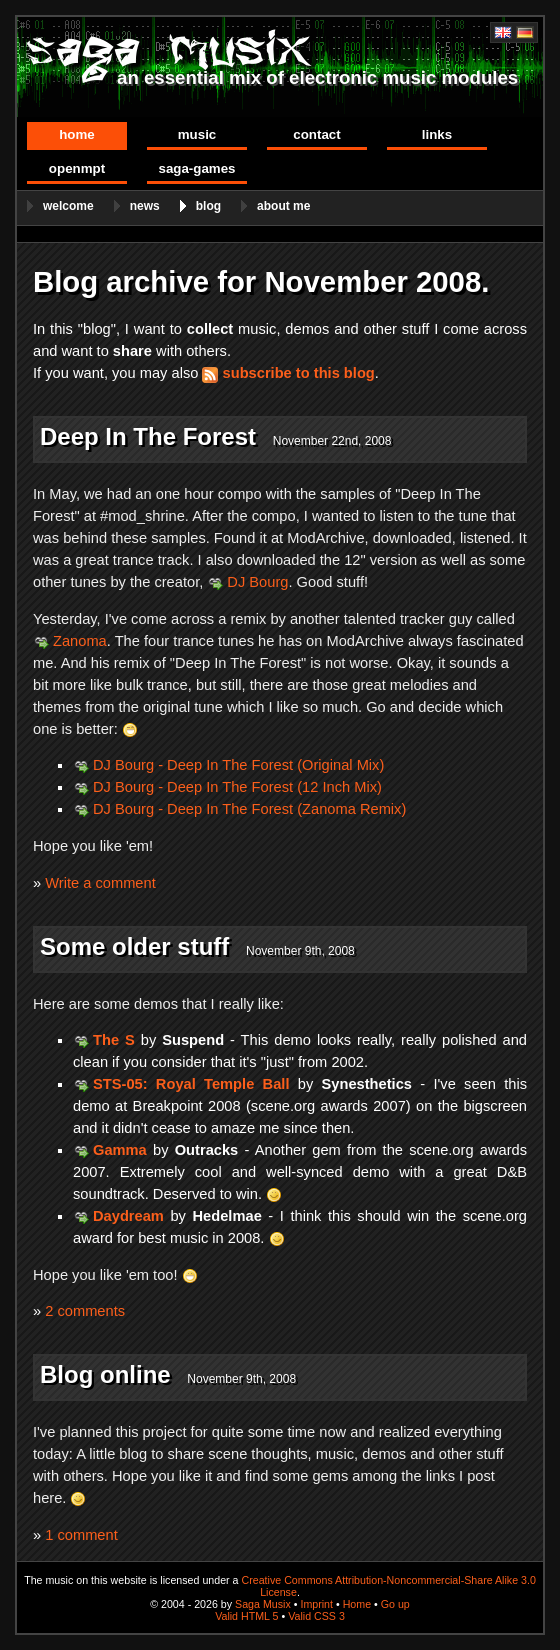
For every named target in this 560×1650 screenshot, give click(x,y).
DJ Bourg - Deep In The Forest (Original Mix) (238, 765)
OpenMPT (77, 168)
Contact (316, 134)
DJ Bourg (257, 582)
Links (437, 134)
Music (197, 134)
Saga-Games (196, 168)
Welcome (68, 206)
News (145, 206)
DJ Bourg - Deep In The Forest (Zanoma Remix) (249, 809)
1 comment (81, 1535)
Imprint (316, 1604)
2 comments (85, 1311)
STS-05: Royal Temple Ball (191, 1084)
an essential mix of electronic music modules (317, 77)
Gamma (120, 1150)
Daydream (128, 1216)
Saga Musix (263, 1604)
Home (77, 134)
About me (283, 206)
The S (114, 1040)
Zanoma (80, 641)
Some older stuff (134, 946)
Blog (208, 206)
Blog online (105, 1374)
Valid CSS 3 (316, 1616)
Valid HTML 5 (246, 1616)
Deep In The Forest (148, 436)
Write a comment (100, 883)
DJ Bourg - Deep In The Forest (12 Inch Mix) (237, 787)
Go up (395, 1604)
